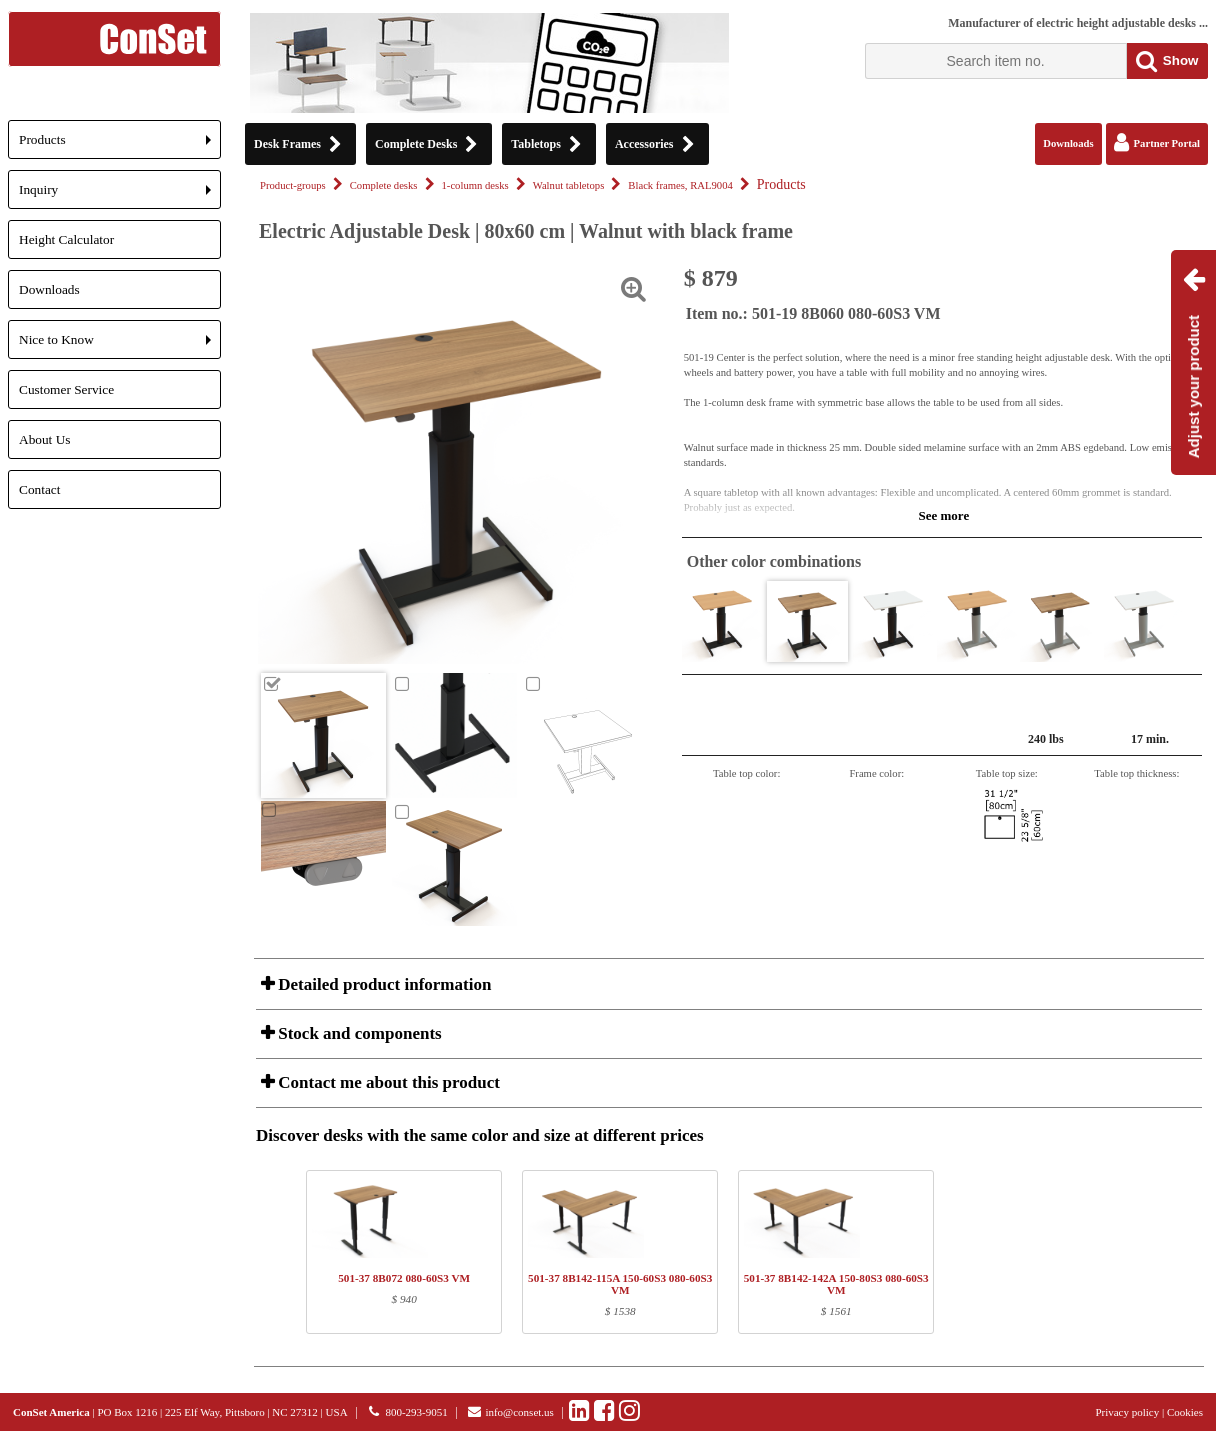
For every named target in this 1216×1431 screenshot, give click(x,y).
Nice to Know (120, 345)
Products (120, 145)
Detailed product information (382, 984)
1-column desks (475, 185)
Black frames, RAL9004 (680, 185)
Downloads (49, 289)
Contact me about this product (387, 1082)
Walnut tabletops (569, 185)
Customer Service (66, 389)
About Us (44, 439)
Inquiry (120, 195)
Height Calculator (66, 239)
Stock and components (358, 1033)
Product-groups (293, 185)
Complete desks (384, 185)
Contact (39, 489)
